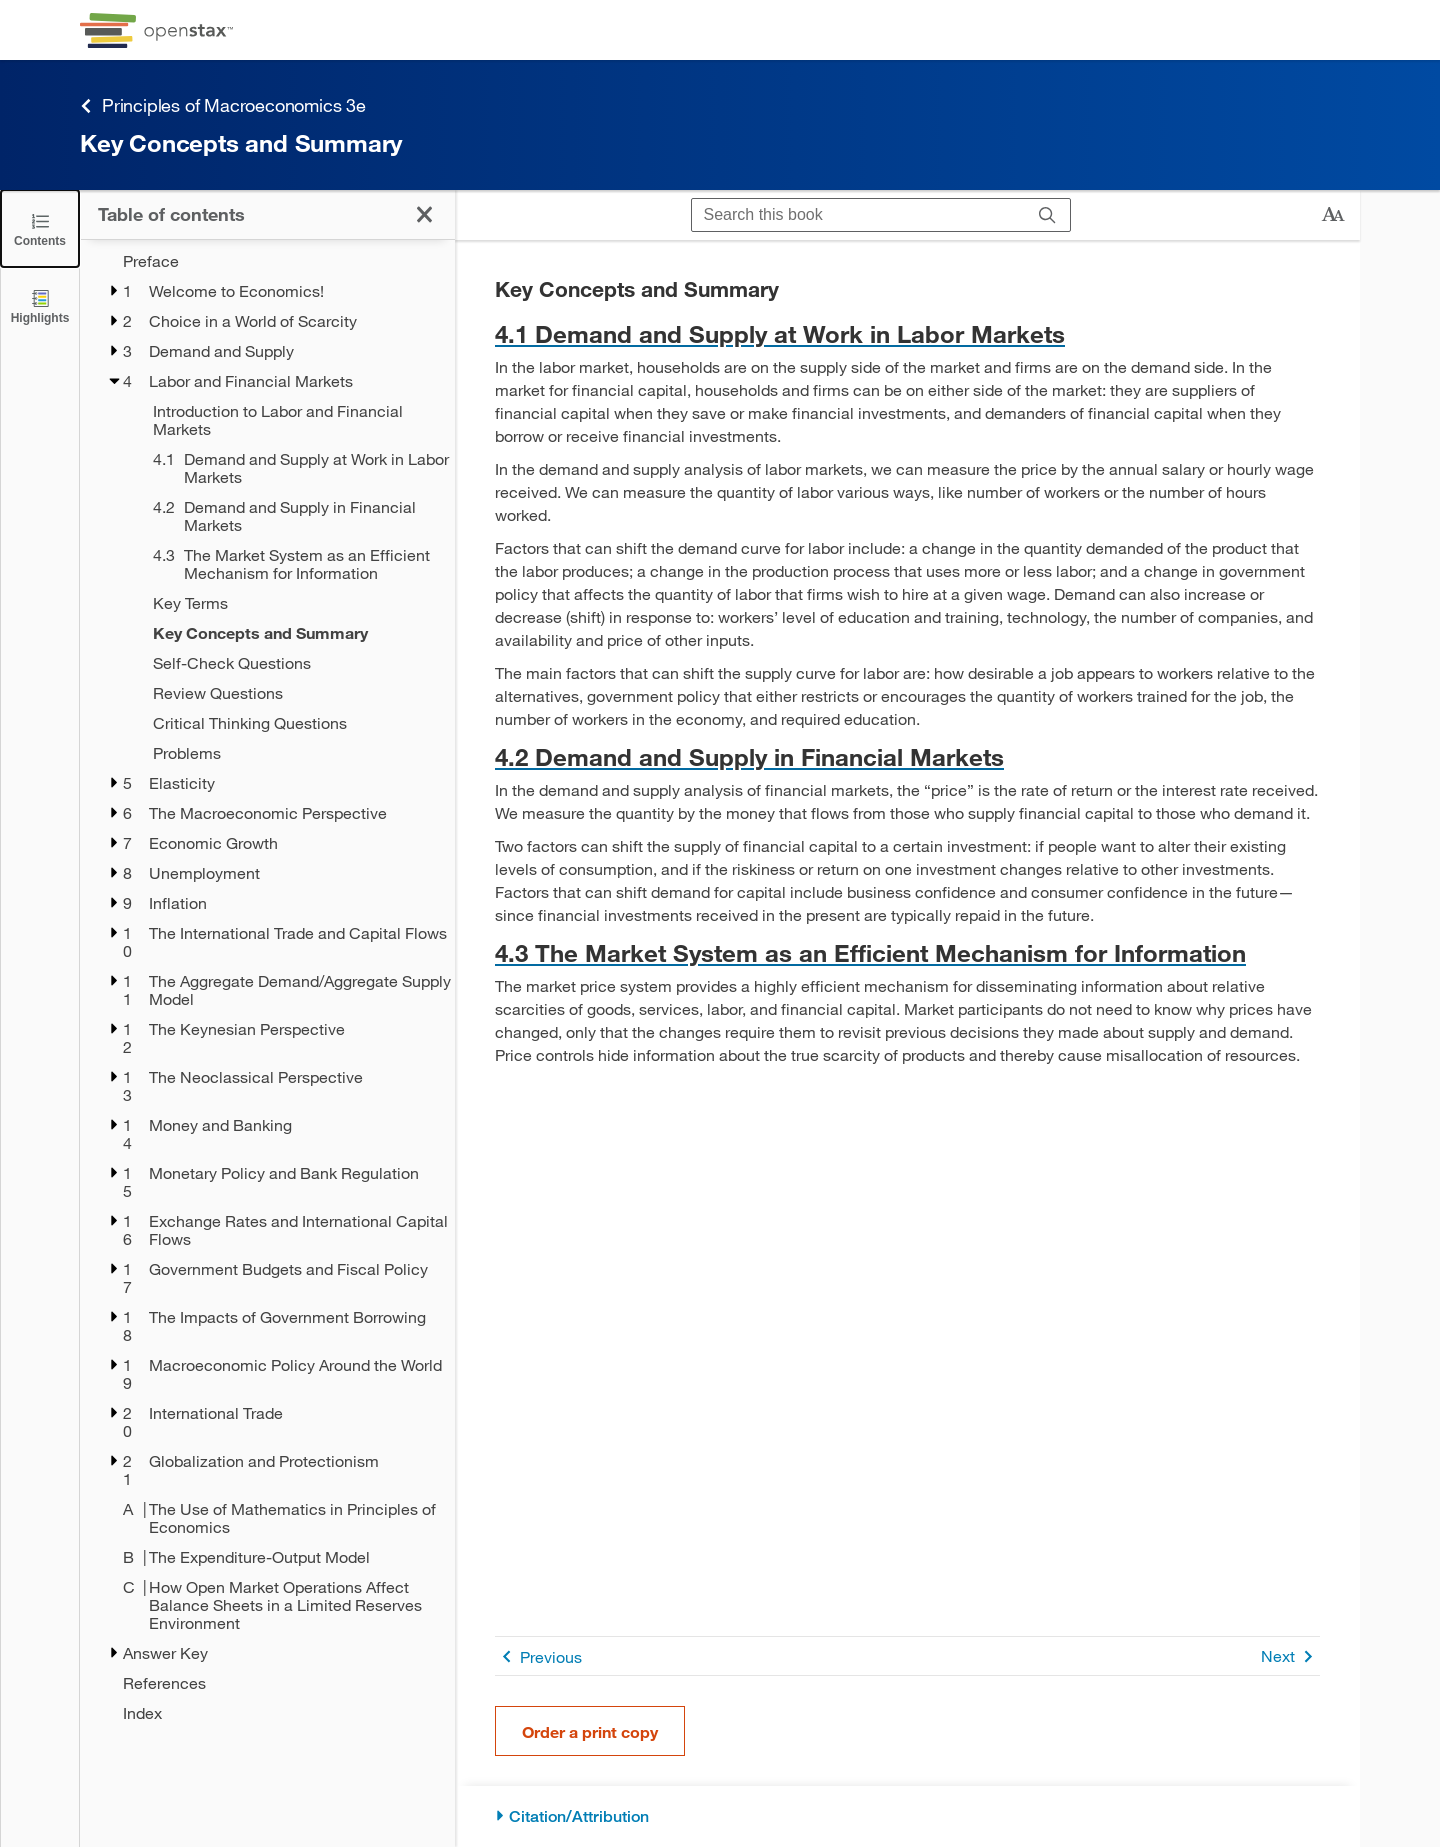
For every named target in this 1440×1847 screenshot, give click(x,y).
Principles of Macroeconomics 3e (223, 105)
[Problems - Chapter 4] (291, 753)
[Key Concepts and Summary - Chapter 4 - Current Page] (291, 633)
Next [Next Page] (1290, 1656)
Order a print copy (590, 1731)
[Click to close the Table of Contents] (40, 228)
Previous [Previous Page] (538, 1656)
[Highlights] (40, 305)
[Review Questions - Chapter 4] (291, 693)
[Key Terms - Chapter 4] (291, 603)
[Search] (1047, 215)
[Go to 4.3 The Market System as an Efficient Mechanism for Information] (907, 952)
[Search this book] (858, 215)
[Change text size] (1333, 215)
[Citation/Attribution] (907, 1816)
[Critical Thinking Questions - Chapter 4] (291, 723)
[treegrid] (267, 987)
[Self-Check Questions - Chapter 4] (291, 663)
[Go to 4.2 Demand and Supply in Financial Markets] (907, 756)
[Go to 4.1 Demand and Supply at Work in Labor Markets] (907, 333)
